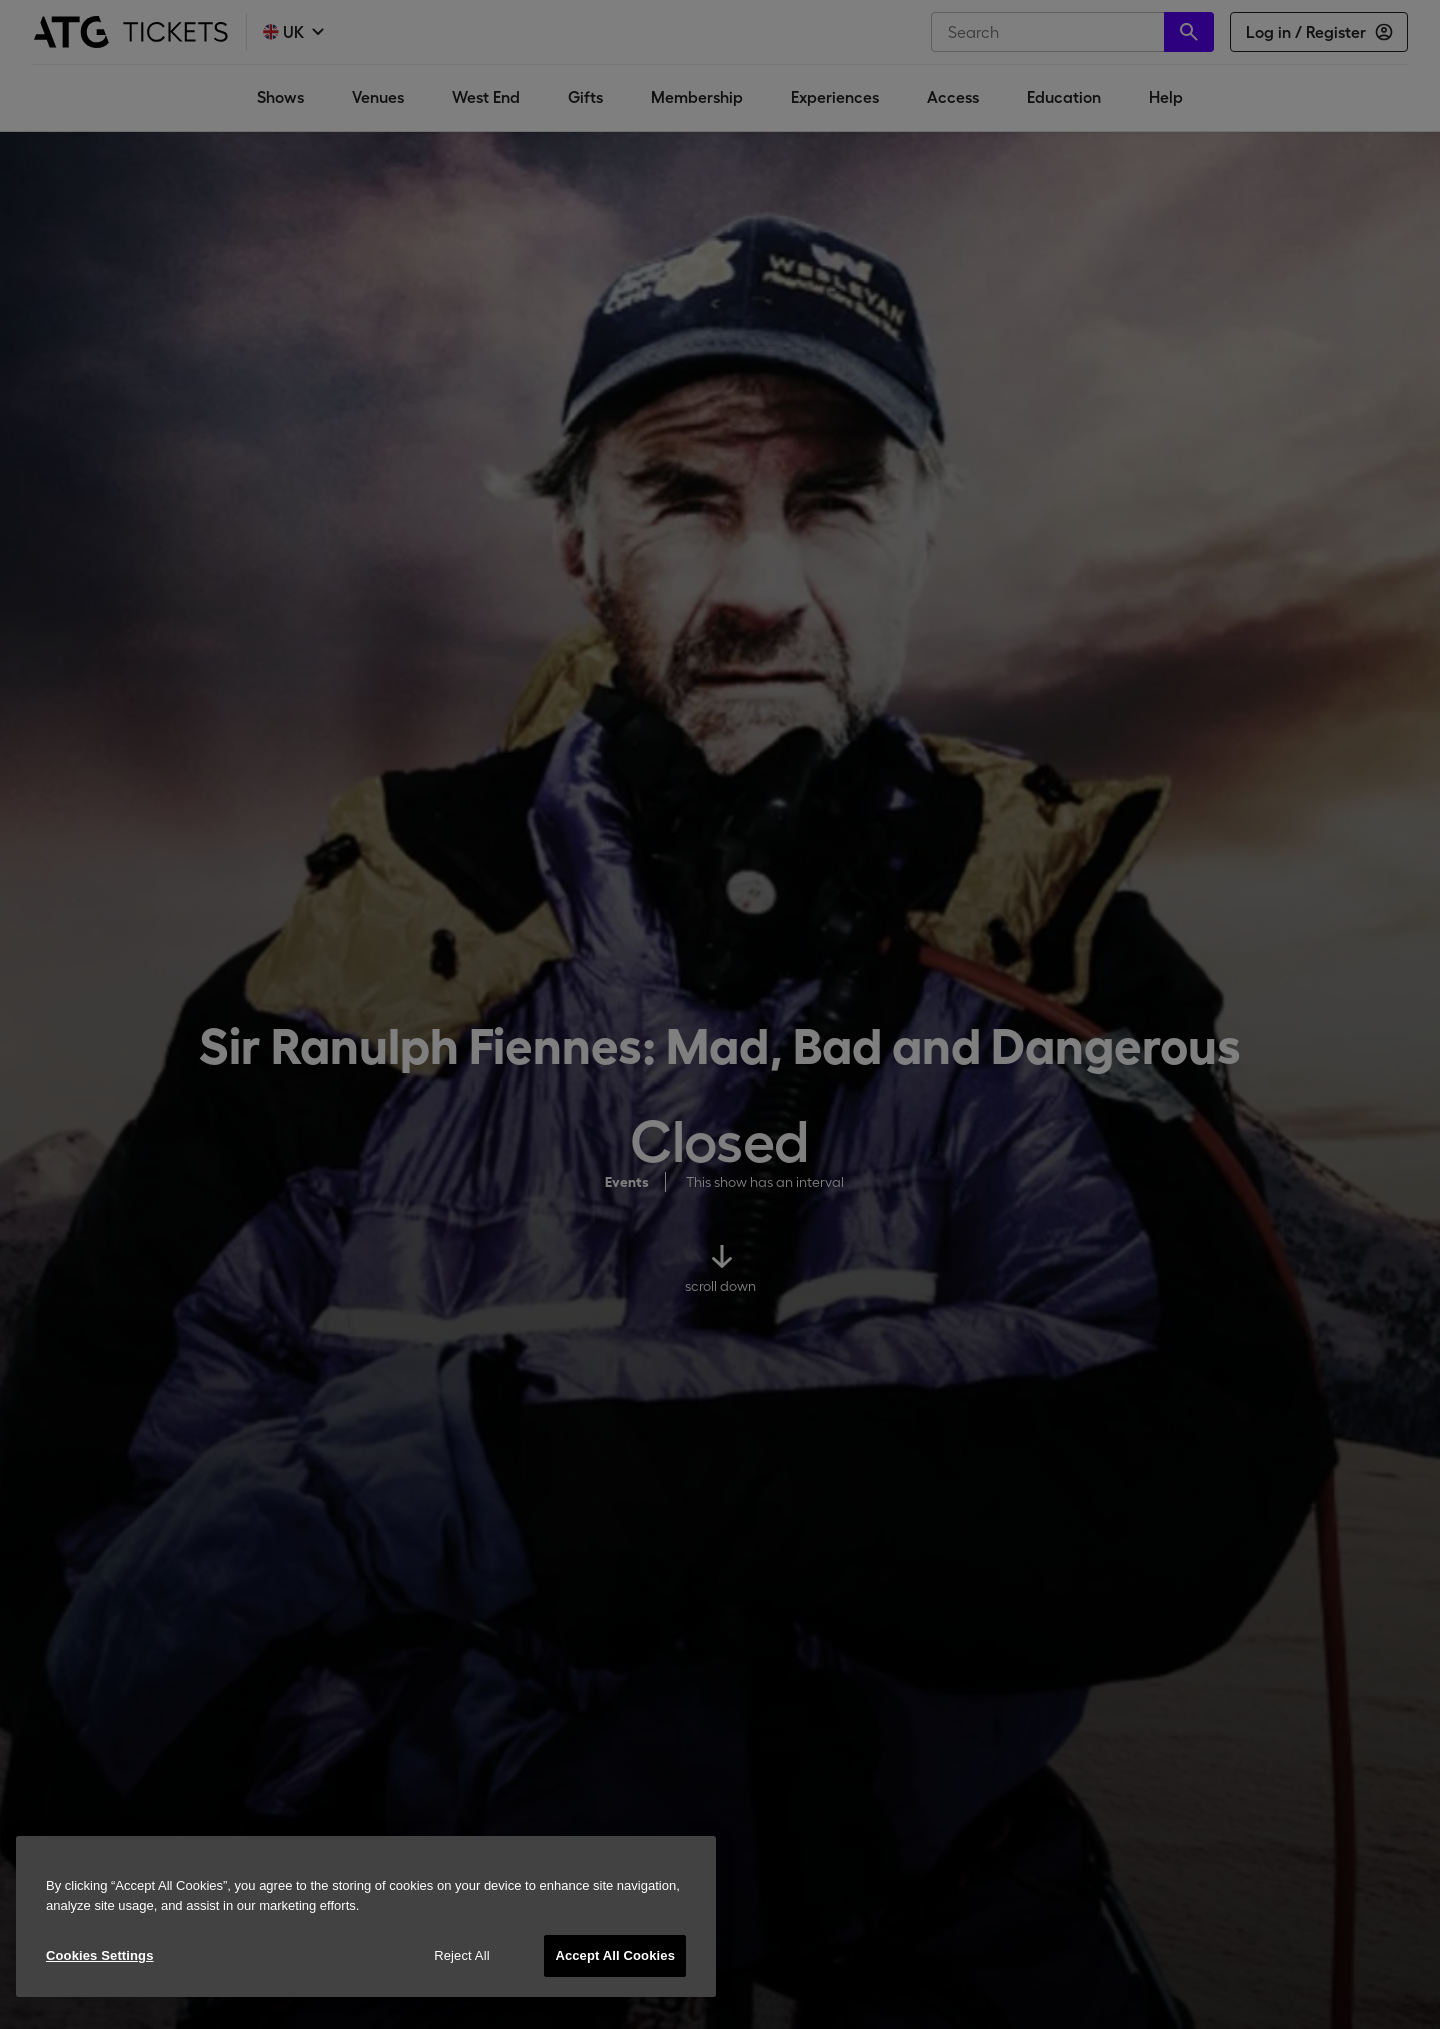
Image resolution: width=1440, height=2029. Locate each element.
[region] (366, 1916)
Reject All (462, 1955)
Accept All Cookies (615, 1955)
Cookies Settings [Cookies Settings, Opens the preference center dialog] (100, 1955)
